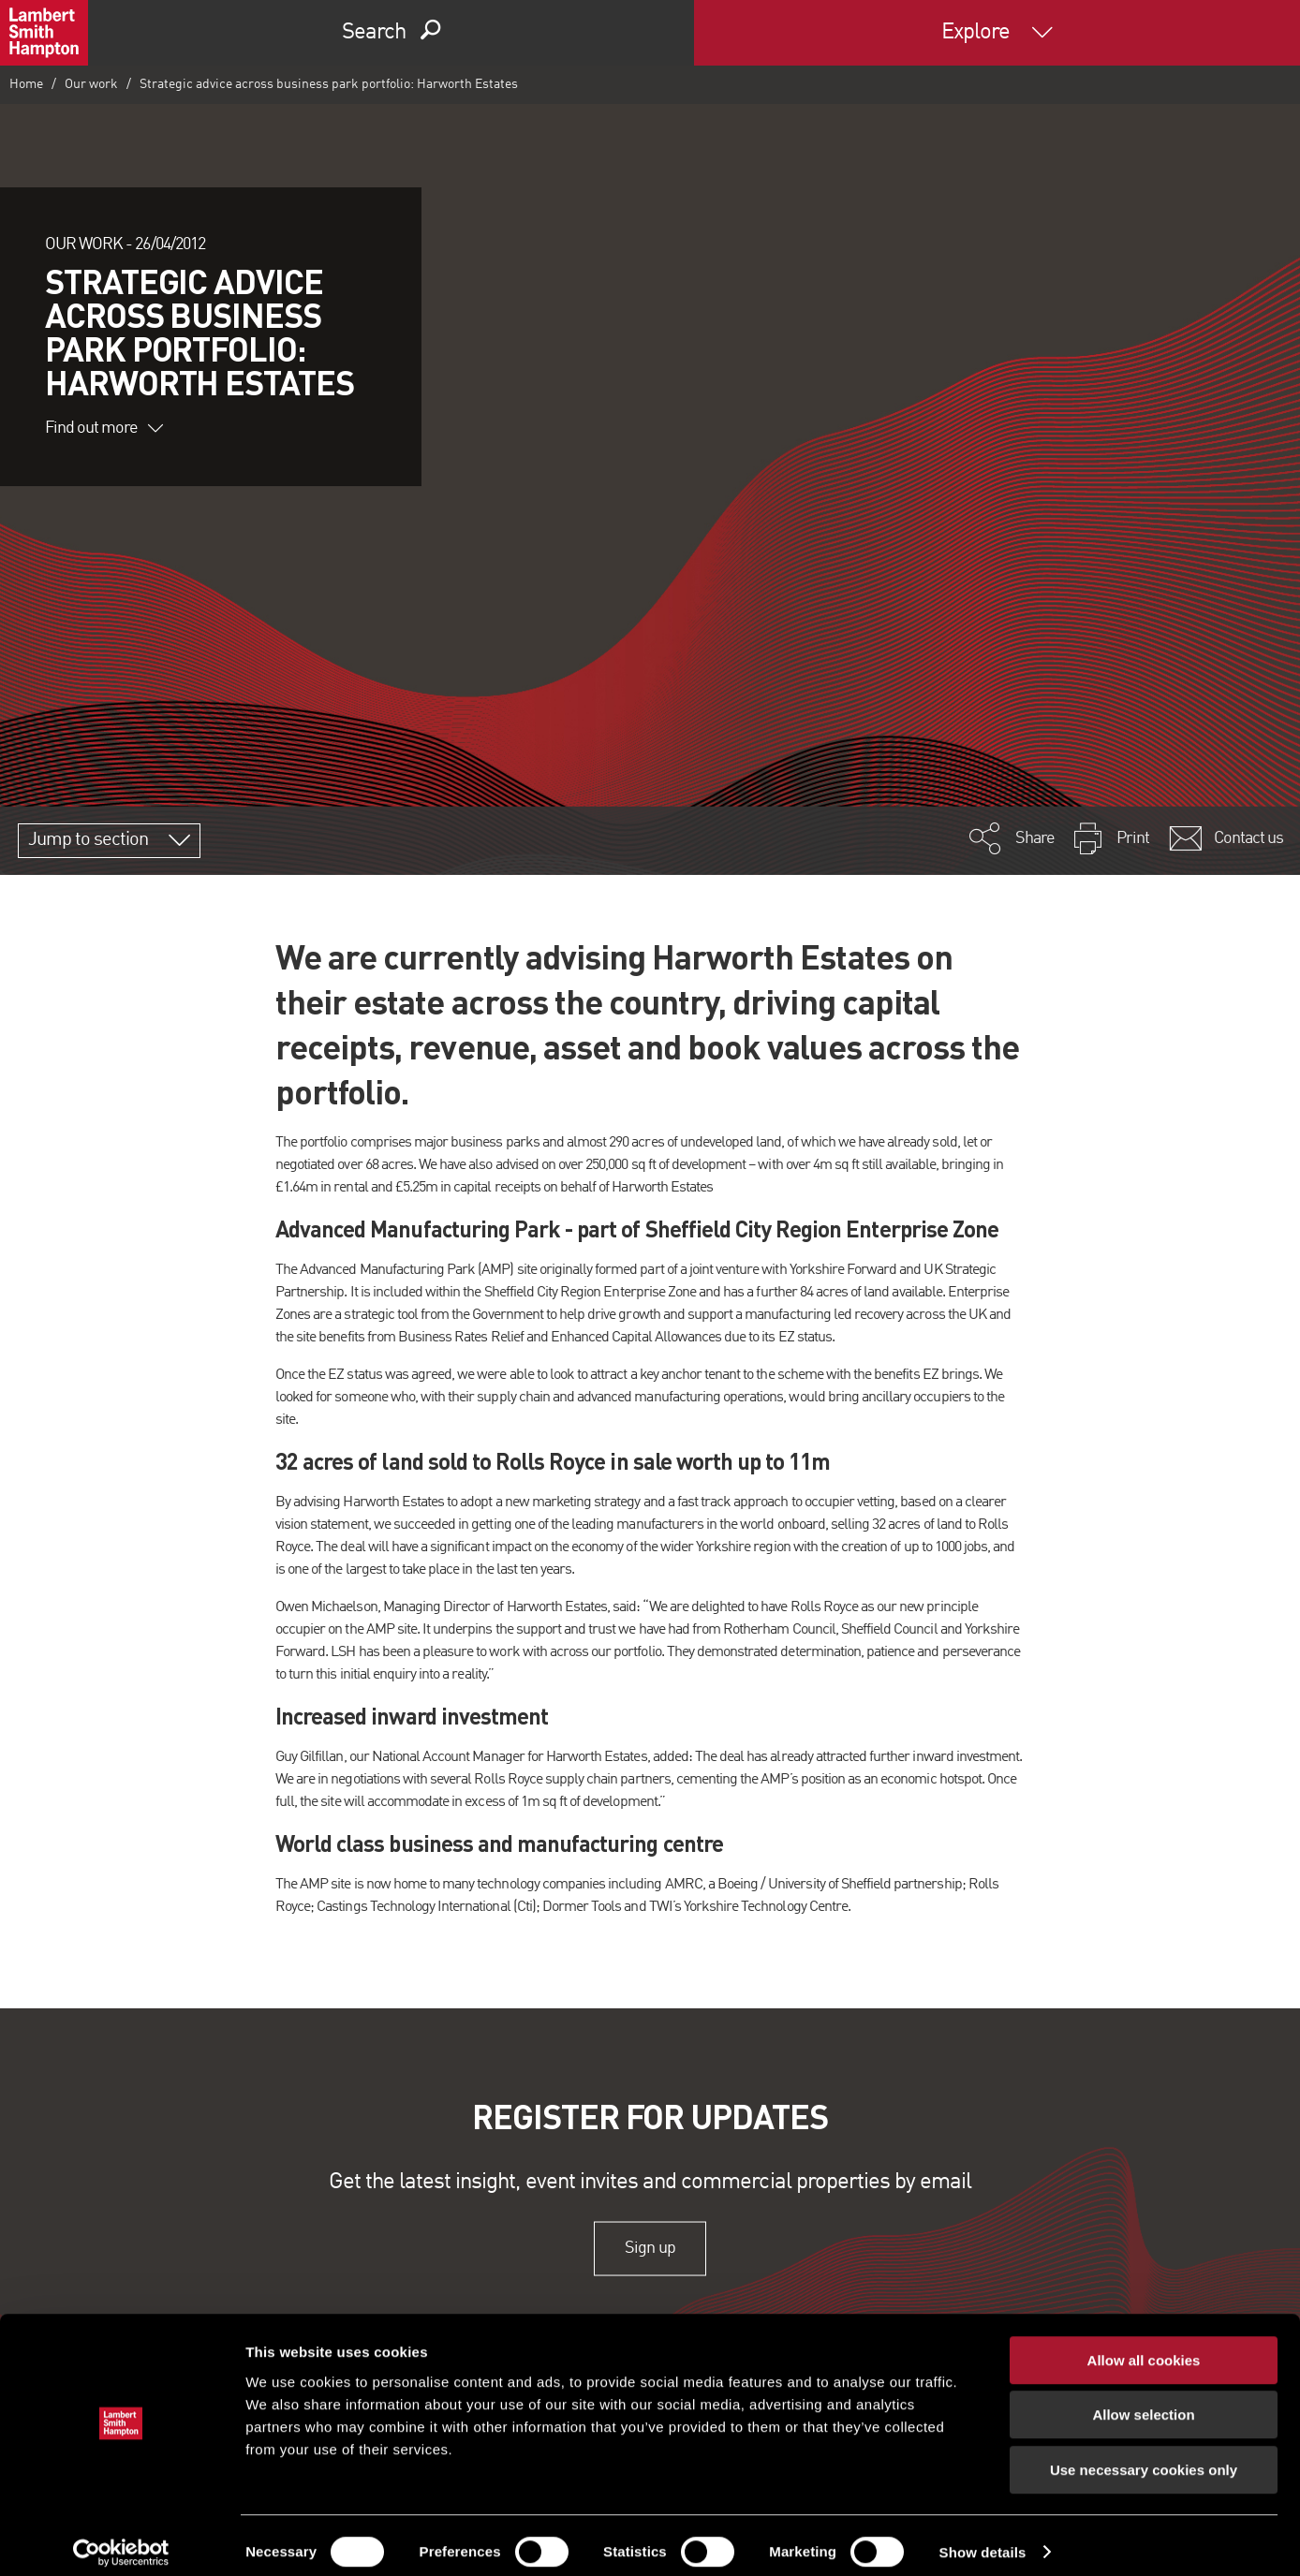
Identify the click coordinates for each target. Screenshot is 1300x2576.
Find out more (104, 428)
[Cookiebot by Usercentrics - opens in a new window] (121, 2539)
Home (26, 84)
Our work (91, 84)
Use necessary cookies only (1143, 2457)
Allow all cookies (1144, 2347)
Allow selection (1143, 2402)
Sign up (649, 2248)
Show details (983, 2539)
